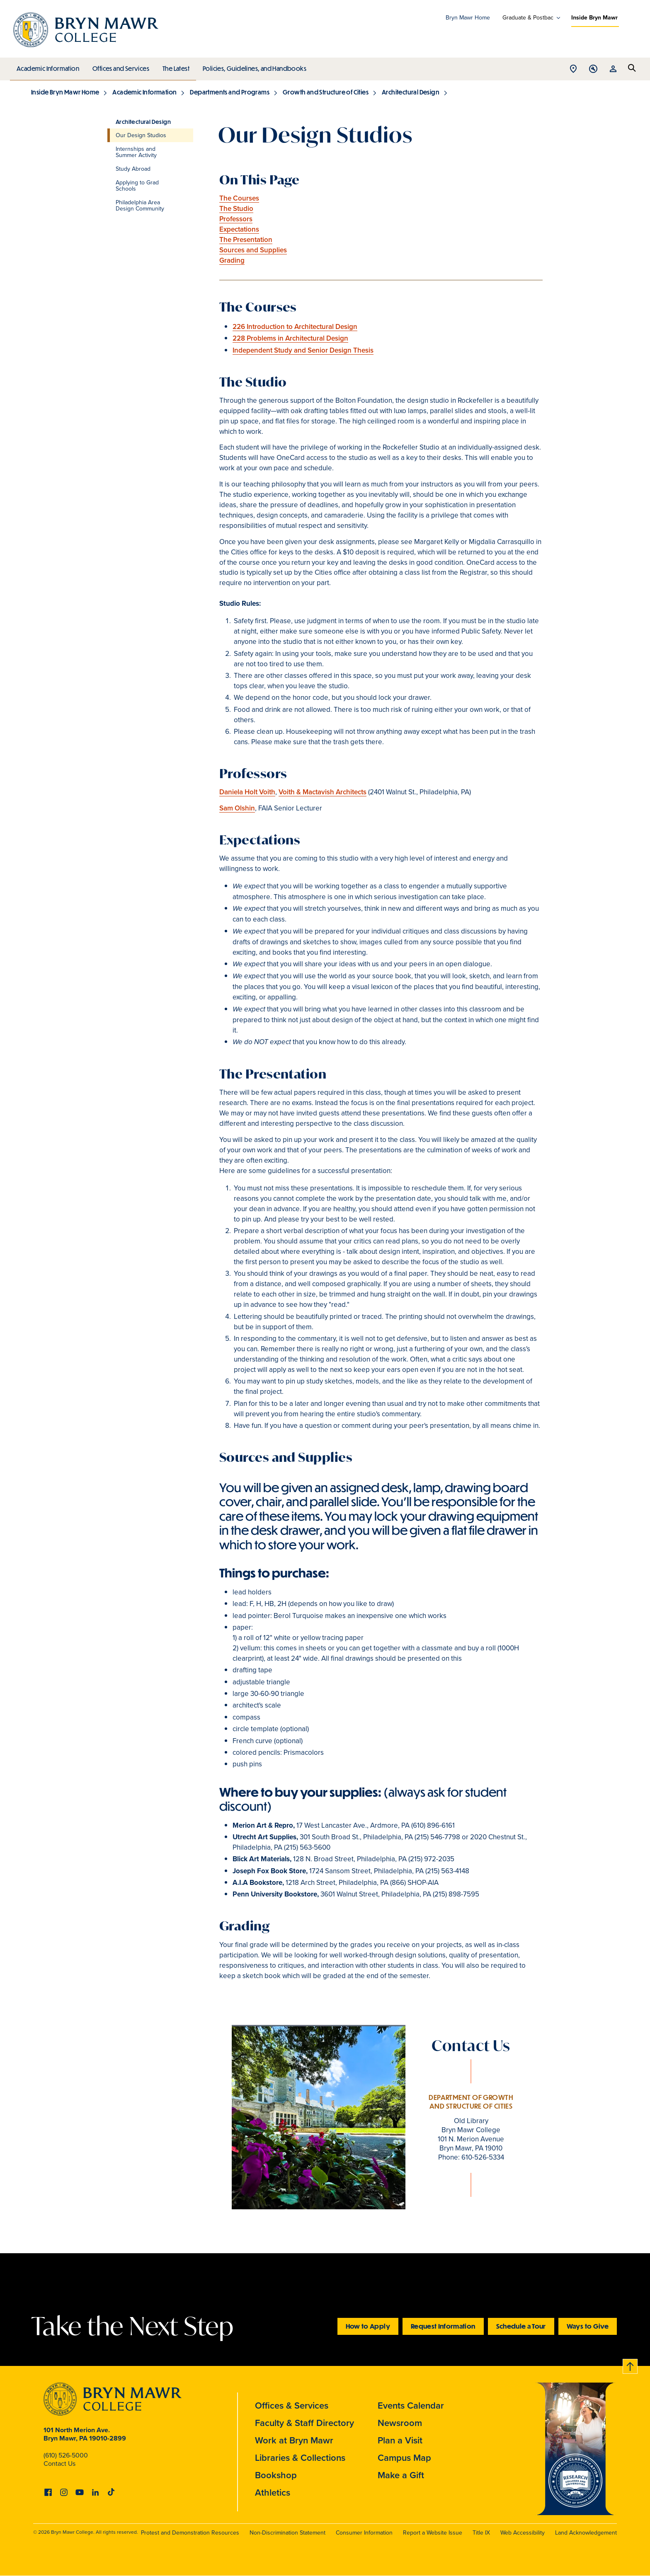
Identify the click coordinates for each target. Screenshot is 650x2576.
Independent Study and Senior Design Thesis (303, 350)
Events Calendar (411, 2405)
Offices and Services (119, 66)
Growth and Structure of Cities (326, 92)
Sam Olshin (237, 808)
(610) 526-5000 (66, 2455)
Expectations (239, 229)
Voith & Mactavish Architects (322, 792)
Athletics (272, 2492)
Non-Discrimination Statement (287, 2532)
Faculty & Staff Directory (304, 2423)
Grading (232, 260)
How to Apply (368, 2326)
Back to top (630, 2365)
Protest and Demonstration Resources (190, 2532)
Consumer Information (364, 2532)
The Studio (236, 208)
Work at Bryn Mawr (294, 2440)
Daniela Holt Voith (247, 792)
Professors (235, 219)
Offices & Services (291, 2405)
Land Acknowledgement (586, 2532)
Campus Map (404, 2458)
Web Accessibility (522, 2532)
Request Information (443, 2326)
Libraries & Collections (300, 2458)
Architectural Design (410, 92)
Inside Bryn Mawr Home (65, 92)
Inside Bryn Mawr (594, 17)
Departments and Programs (229, 92)
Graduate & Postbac (527, 18)
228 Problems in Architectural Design (290, 338)
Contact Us (59, 2463)
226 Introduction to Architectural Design (295, 327)
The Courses (239, 198)
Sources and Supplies (253, 250)
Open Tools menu (593, 69)
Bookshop (276, 2475)
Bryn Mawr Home (468, 17)
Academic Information (47, 66)
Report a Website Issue (432, 2532)
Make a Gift (401, 2475)
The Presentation (245, 240)
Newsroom (400, 2423)
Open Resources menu (613, 69)
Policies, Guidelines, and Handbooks (251, 66)
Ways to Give (588, 2326)
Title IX (481, 2532)
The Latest (173, 66)
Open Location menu (573, 69)
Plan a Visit (400, 2440)
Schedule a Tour (521, 2326)
